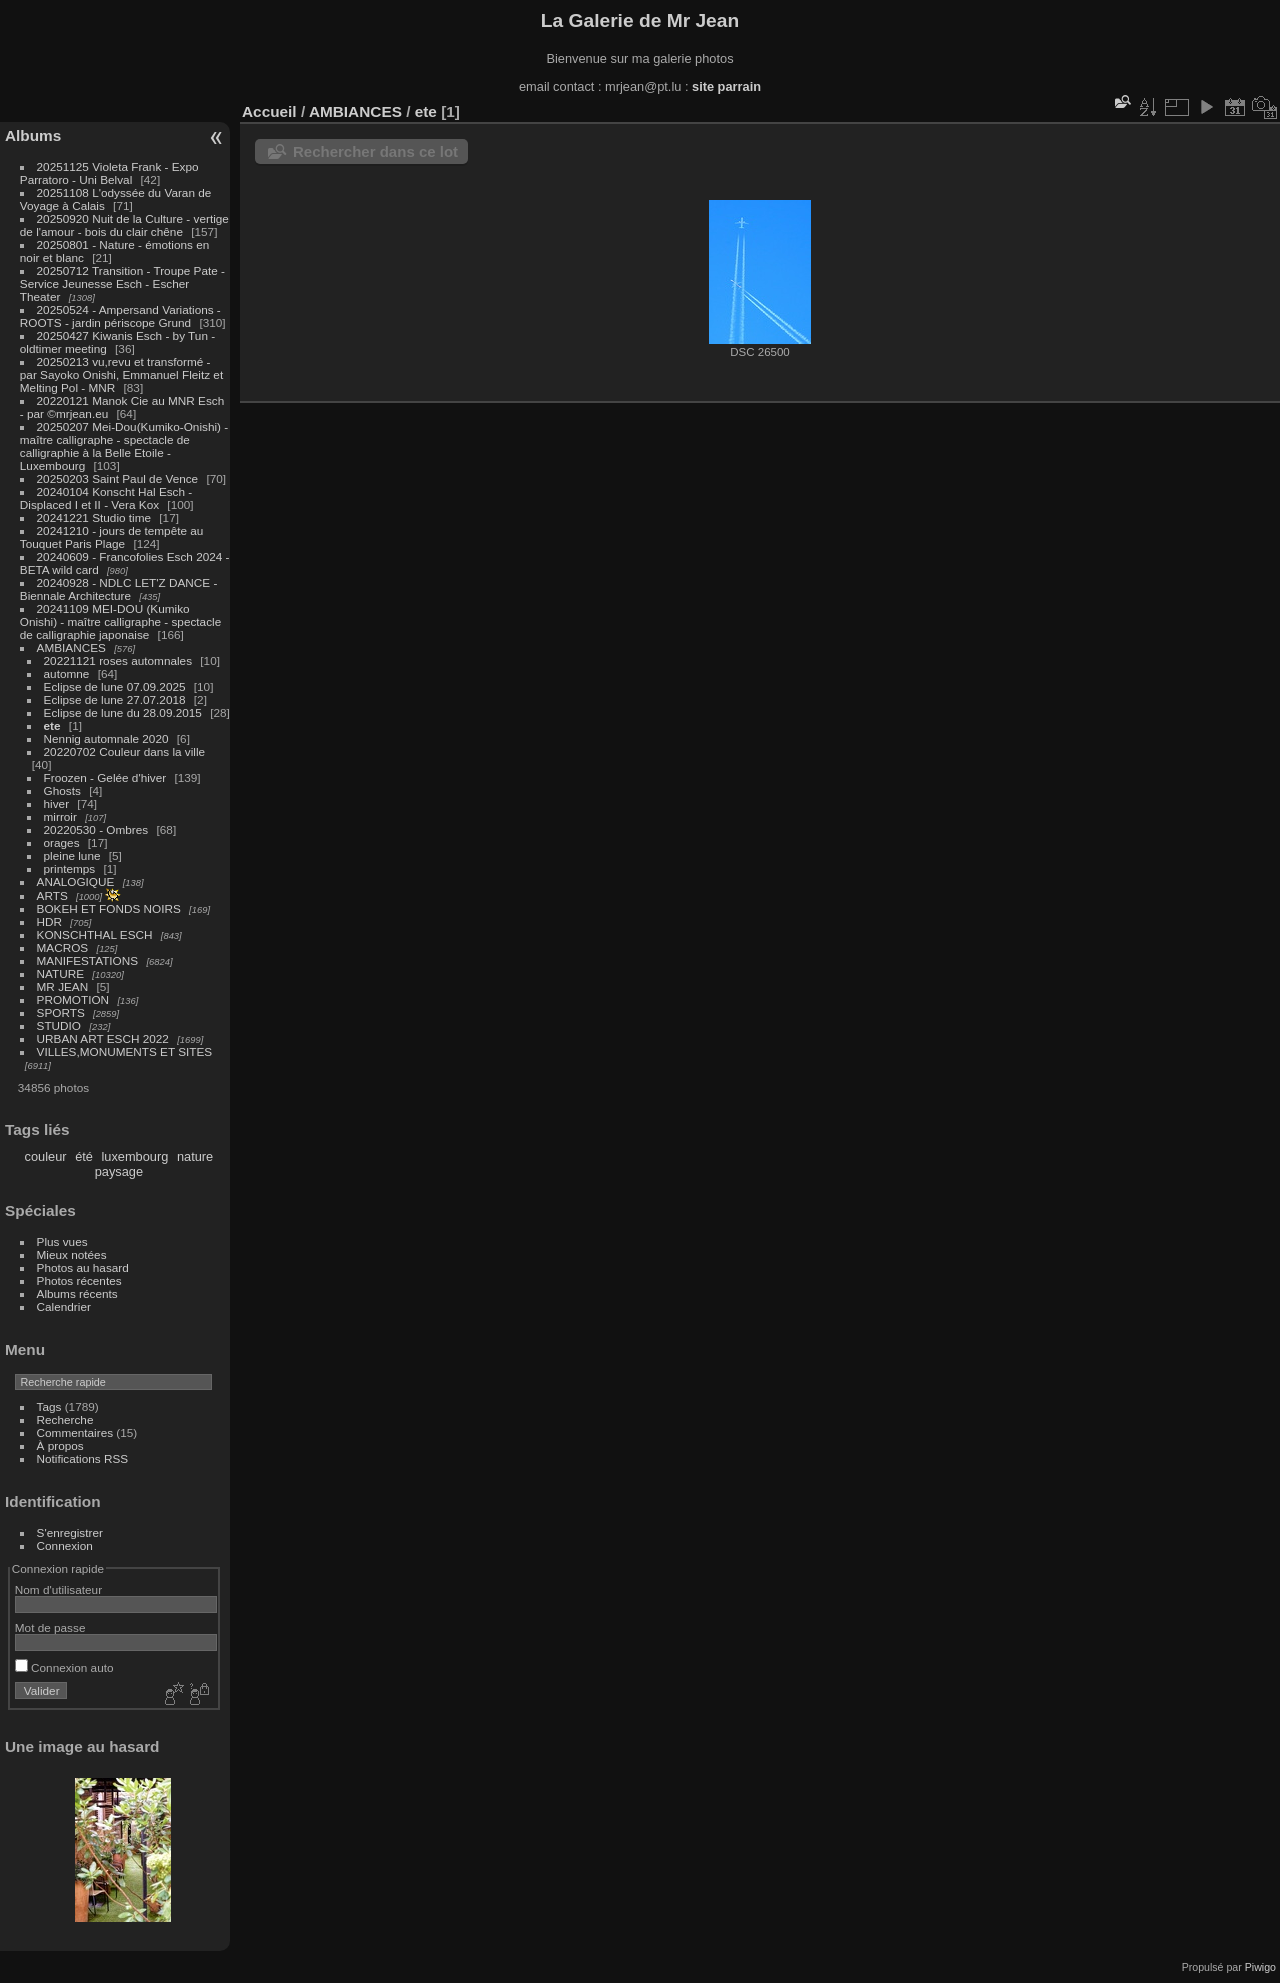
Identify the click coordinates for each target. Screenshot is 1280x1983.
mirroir (60, 816)
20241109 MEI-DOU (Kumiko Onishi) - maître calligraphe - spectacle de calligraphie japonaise (120, 621)
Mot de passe (50, 1627)
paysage (119, 1171)
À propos (60, 1445)
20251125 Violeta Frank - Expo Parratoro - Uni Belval (109, 173)
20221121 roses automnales (118, 660)
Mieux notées (72, 1254)
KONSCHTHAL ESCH (95, 934)
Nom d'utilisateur (58, 1589)
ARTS (52, 895)
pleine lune (72, 855)
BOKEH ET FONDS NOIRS (109, 908)
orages (62, 842)
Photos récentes (79, 1280)
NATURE (61, 973)
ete (52, 725)
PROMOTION (73, 999)
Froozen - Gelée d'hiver (105, 777)
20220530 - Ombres (96, 829)
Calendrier (64, 1306)
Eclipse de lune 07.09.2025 (115, 686)
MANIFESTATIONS (88, 960)
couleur (46, 1156)
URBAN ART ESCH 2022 (103, 1038)
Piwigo (1260, 1967)
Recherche (65, 1419)
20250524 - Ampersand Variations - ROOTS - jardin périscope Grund (120, 316)
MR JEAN (63, 986)
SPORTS (61, 1012)
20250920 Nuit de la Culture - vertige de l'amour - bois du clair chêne (124, 225)
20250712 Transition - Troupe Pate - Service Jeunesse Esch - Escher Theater (122, 283)
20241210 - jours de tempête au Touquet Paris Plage (112, 537)
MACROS (63, 947)
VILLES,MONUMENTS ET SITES (125, 1051)
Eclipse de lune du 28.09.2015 (123, 712)
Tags (49, 1406)
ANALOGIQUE (76, 881)
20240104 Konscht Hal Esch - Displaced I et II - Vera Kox (106, 498)
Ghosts (62, 790)
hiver (57, 803)
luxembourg (134, 1156)
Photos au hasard (83, 1267)
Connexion (65, 1545)
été (84, 1156)
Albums (33, 135)
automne (67, 673)
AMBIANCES (71, 647)
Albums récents (77, 1293)
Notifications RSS (83, 1458)
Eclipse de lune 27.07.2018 (115, 699)
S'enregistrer (70, 1532)
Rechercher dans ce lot (375, 151)
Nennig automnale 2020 (106, 738)
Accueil (269, 111)
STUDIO (59, 1025)
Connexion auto (64, 1667)
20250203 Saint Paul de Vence (118, 478)
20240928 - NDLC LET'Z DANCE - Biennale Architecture (119, 589)
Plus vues (62, 1241)
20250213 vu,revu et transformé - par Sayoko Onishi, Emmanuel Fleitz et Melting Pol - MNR (121, 374)
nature (195, 1156)
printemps (70, 868)
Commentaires (75, 1432)
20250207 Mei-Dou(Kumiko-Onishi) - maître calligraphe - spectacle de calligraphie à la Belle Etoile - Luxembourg (124, 446)
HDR (50, 921)
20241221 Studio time (96, 517)
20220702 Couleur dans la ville (125, 751)
